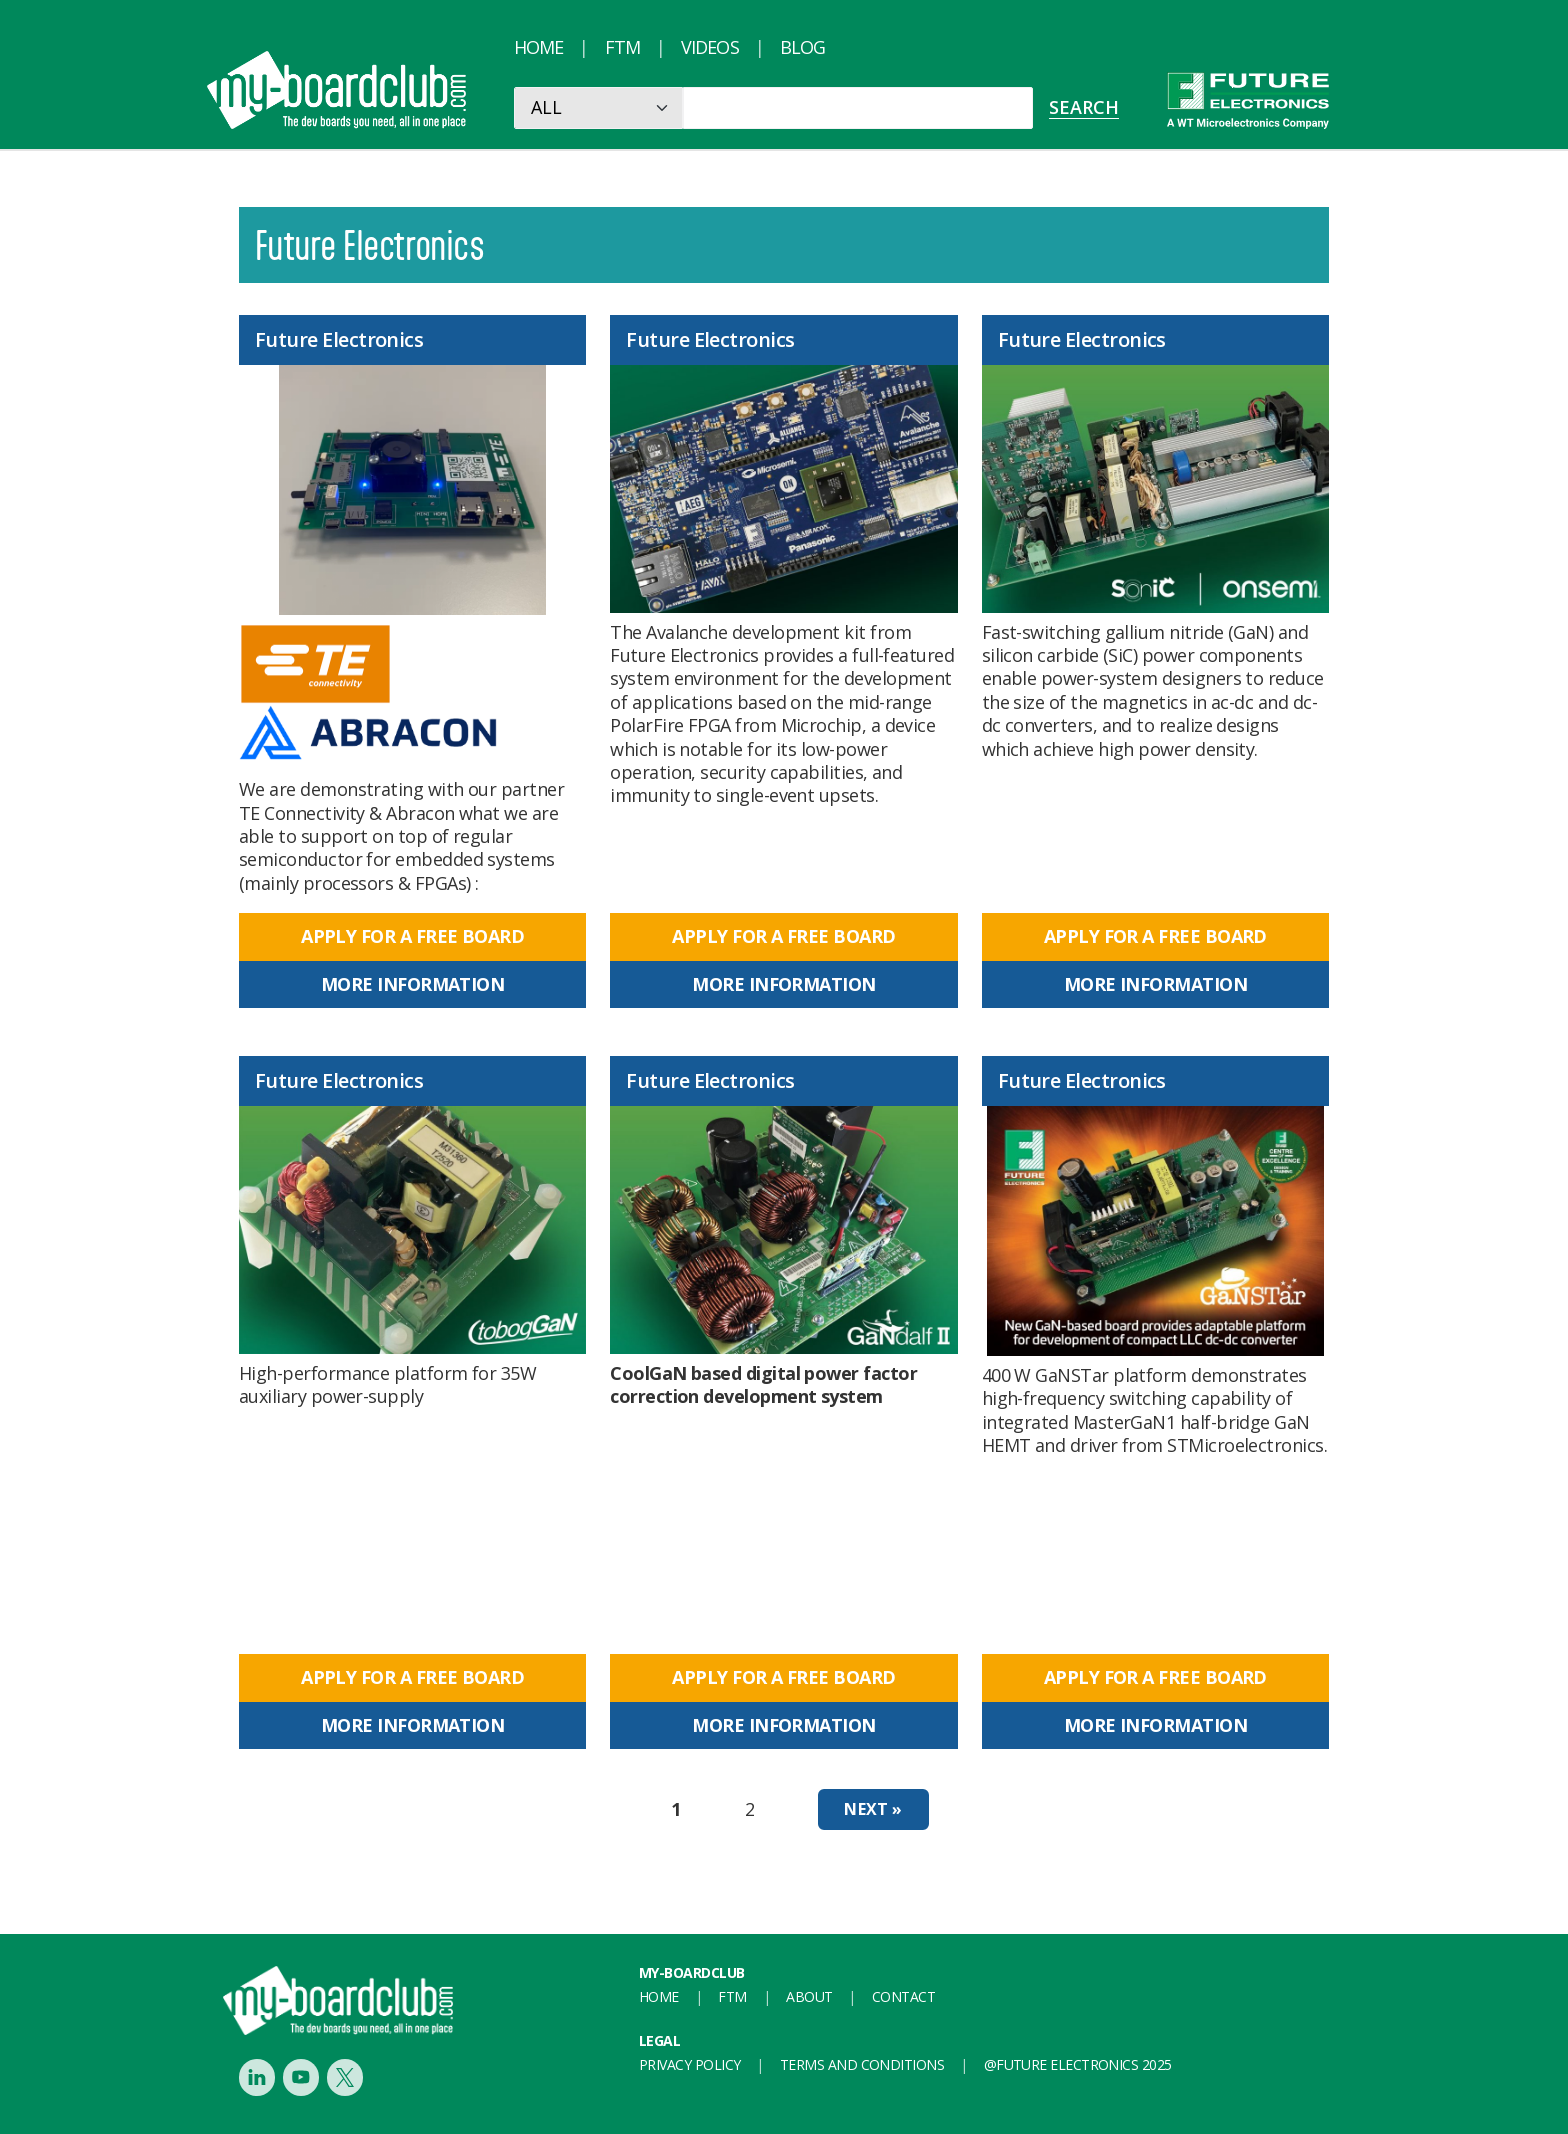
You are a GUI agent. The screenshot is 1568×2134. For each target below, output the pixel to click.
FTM (622, 47)
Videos (710, 47)
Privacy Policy (689, 2064)
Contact (903, 1996)
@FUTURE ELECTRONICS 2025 (1078, 2064)
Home (538, 47)
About (809, 1996)
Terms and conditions (862, 2064)
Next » (873, 1809)
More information (412, 984)
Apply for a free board (412, 936)
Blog (802, 47)
